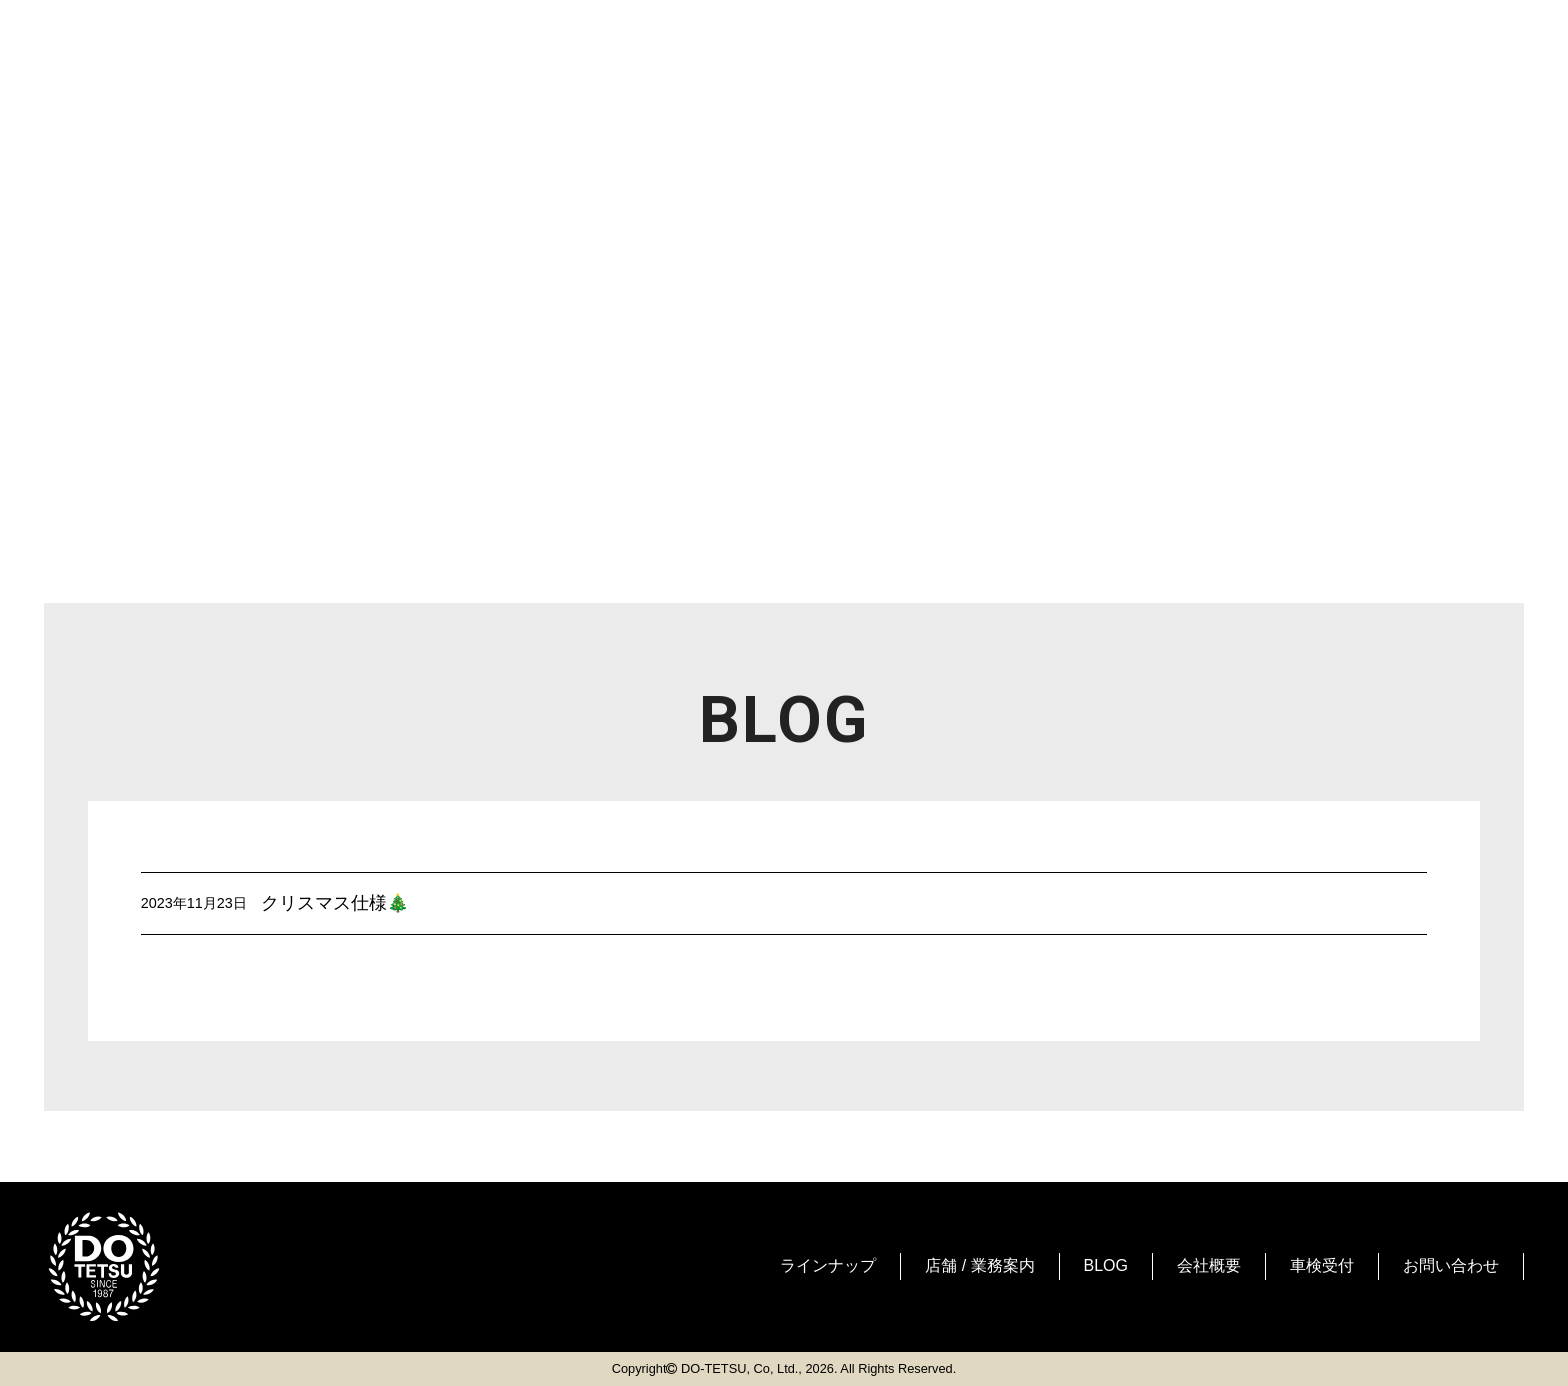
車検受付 (1322, 1265)
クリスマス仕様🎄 (335, 903)
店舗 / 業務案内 (979, 1265)
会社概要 (1209, 1265)
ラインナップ (828, 1265)
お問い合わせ (1451, 1265)
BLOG (1106, 1265)
